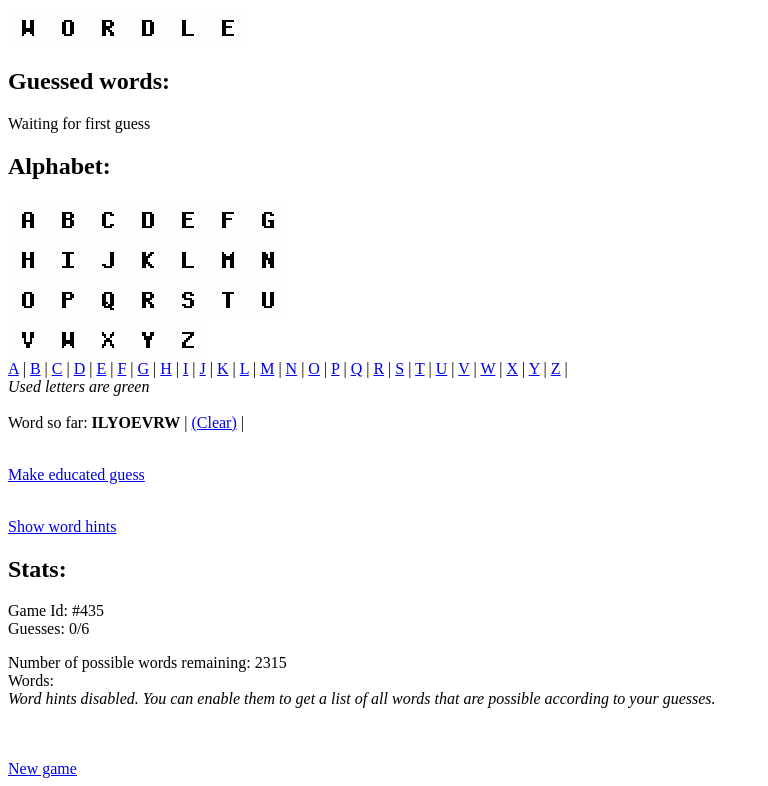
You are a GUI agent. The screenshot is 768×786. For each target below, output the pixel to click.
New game (42, 768)
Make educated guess (76, 474)
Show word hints (62, 526)
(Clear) (213, 422)
